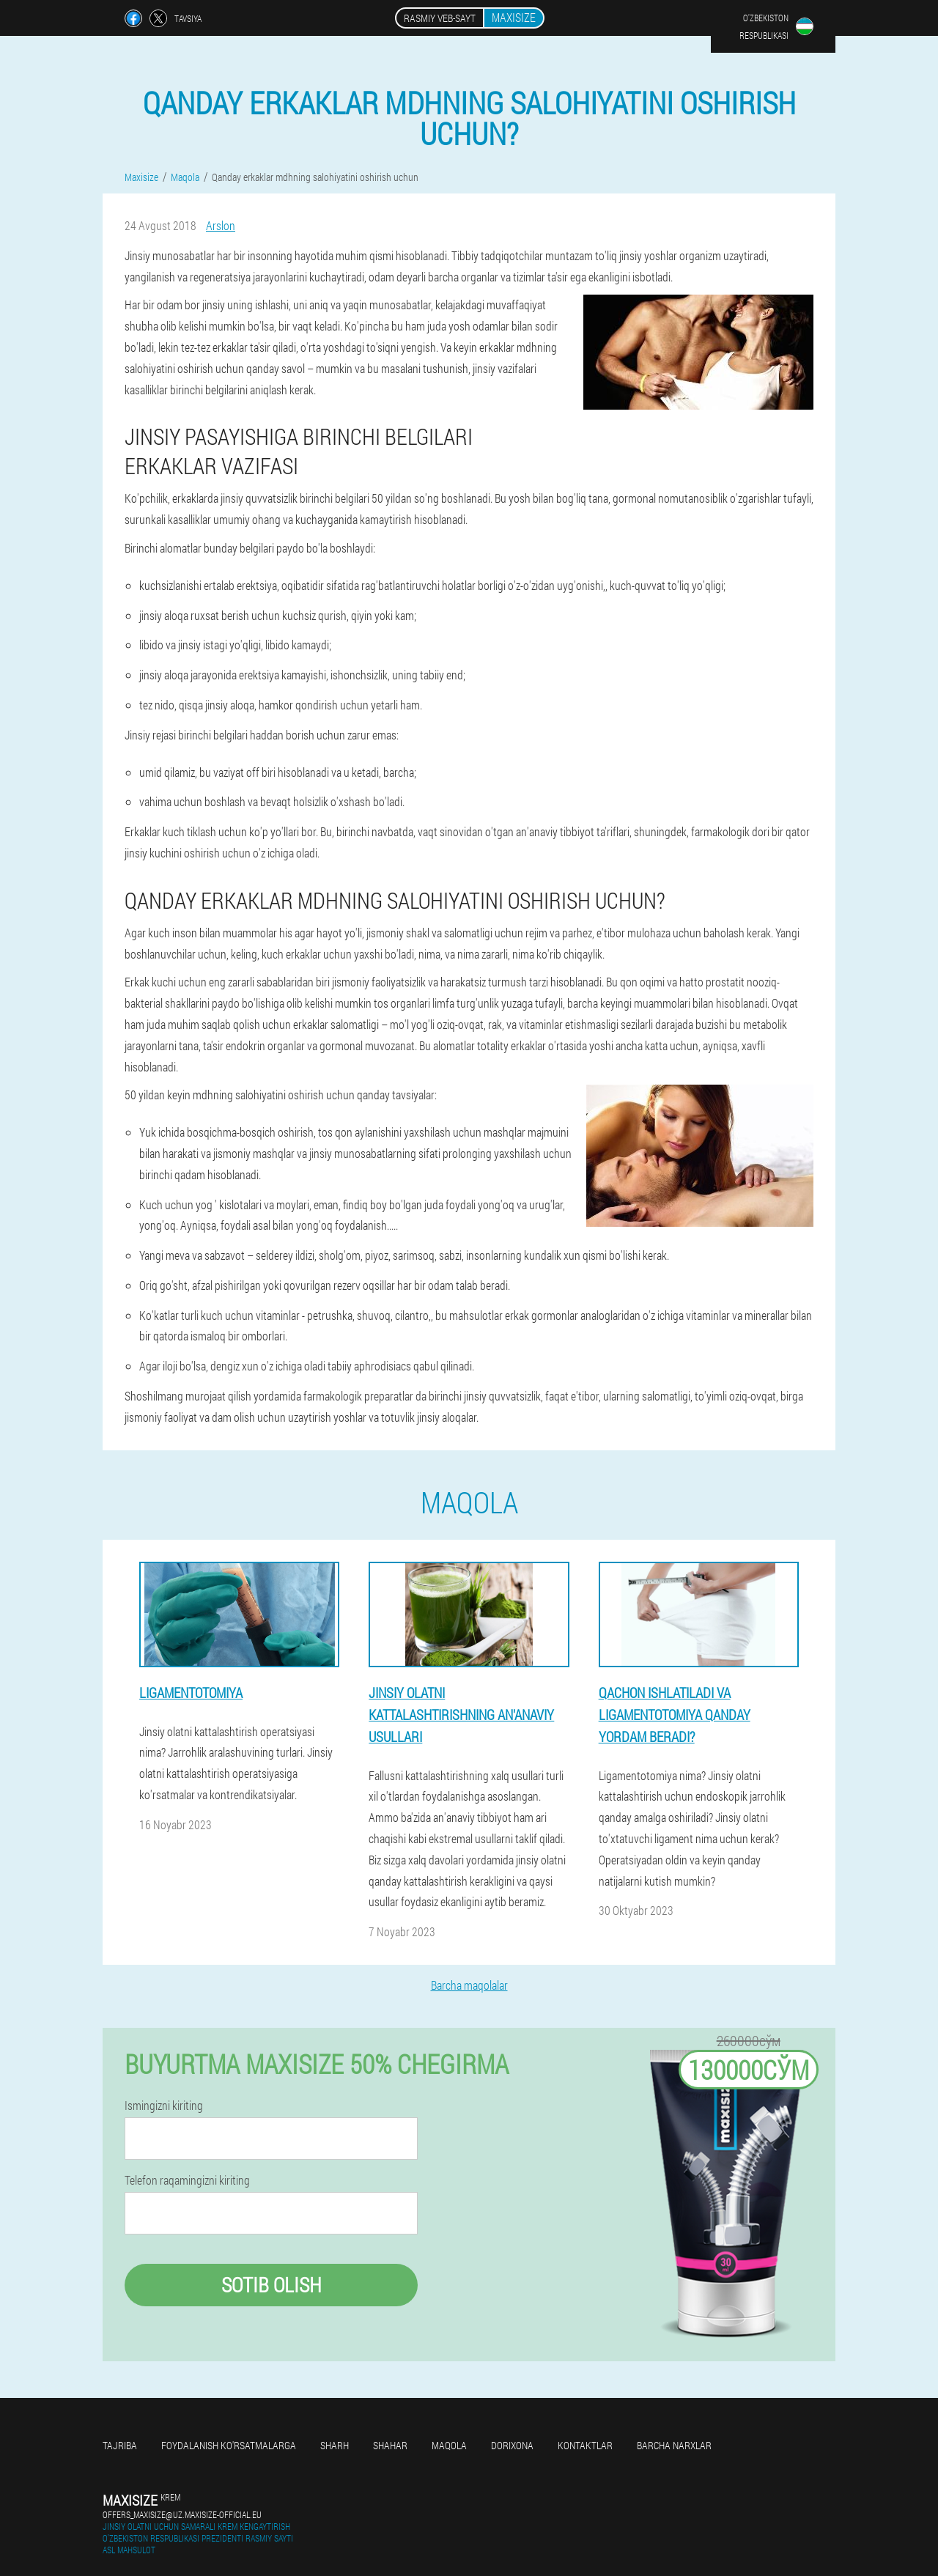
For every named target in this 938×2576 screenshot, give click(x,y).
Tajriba (120, 2445)
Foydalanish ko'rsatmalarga (228, 2445)
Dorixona (512, 2445)
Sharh (334, 2445)
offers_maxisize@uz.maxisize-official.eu (182, 2514)
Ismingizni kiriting (164, 2105)
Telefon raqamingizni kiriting (187, 2180)
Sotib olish (271, 2284)
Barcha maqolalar (469, 1985)
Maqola (449, 2445)
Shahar (390, 2445)
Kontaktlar (585, 2445)
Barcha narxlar (674, 2445)
